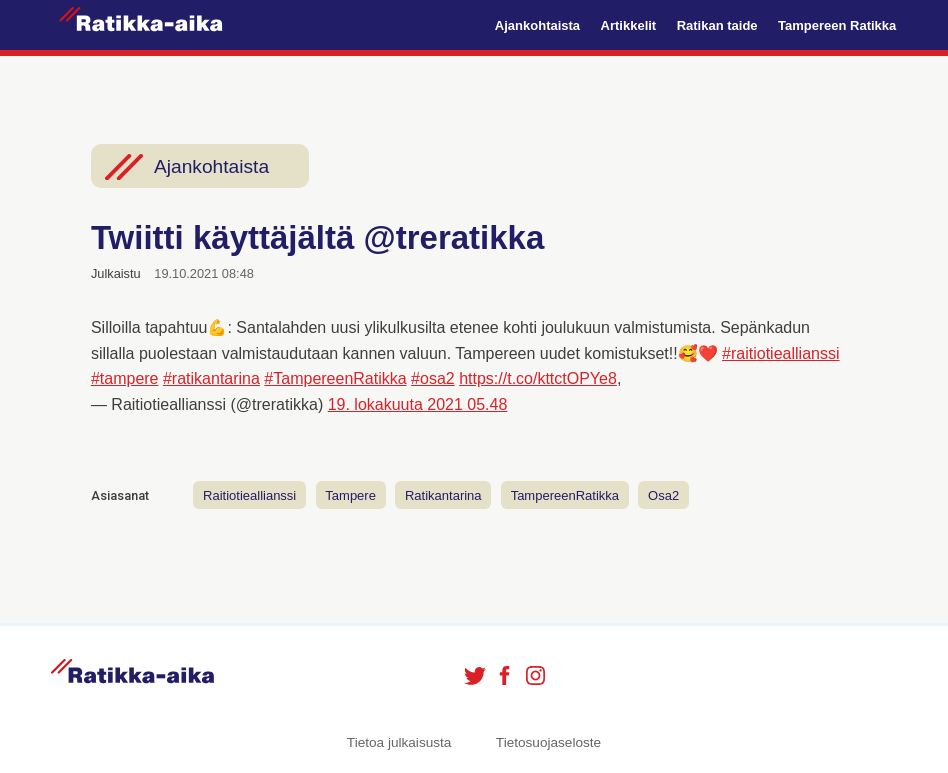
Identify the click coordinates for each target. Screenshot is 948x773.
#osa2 (433, 378)
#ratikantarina (211, 378)
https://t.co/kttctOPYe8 (538, 378)
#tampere (125, 378)
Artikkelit (629, 25)
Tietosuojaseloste (548, 742)
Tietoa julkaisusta (399, 742)
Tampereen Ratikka (837, 25)
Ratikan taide (717, 25)
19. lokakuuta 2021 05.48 (418, 404)
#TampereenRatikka (335, 378)
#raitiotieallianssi (780, 353)
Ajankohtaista (537, 25)
